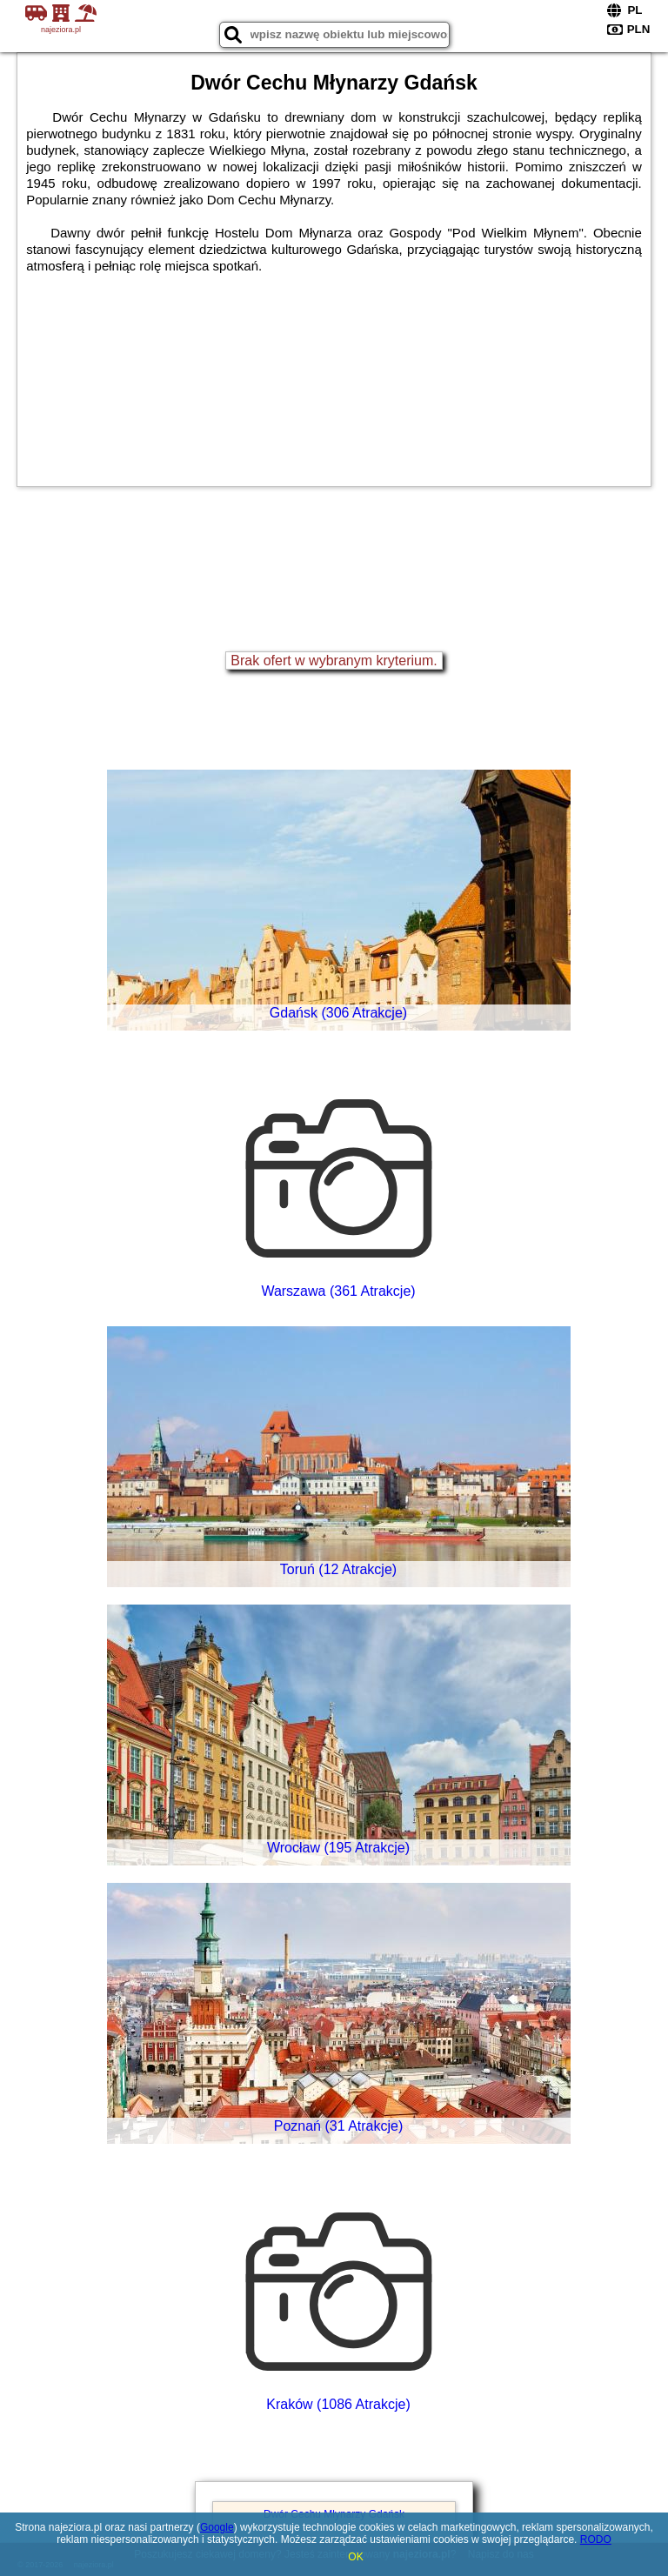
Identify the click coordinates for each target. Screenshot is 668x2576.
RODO (595, 2539)
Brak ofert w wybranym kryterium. (333, 660)
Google (217, 2527)
